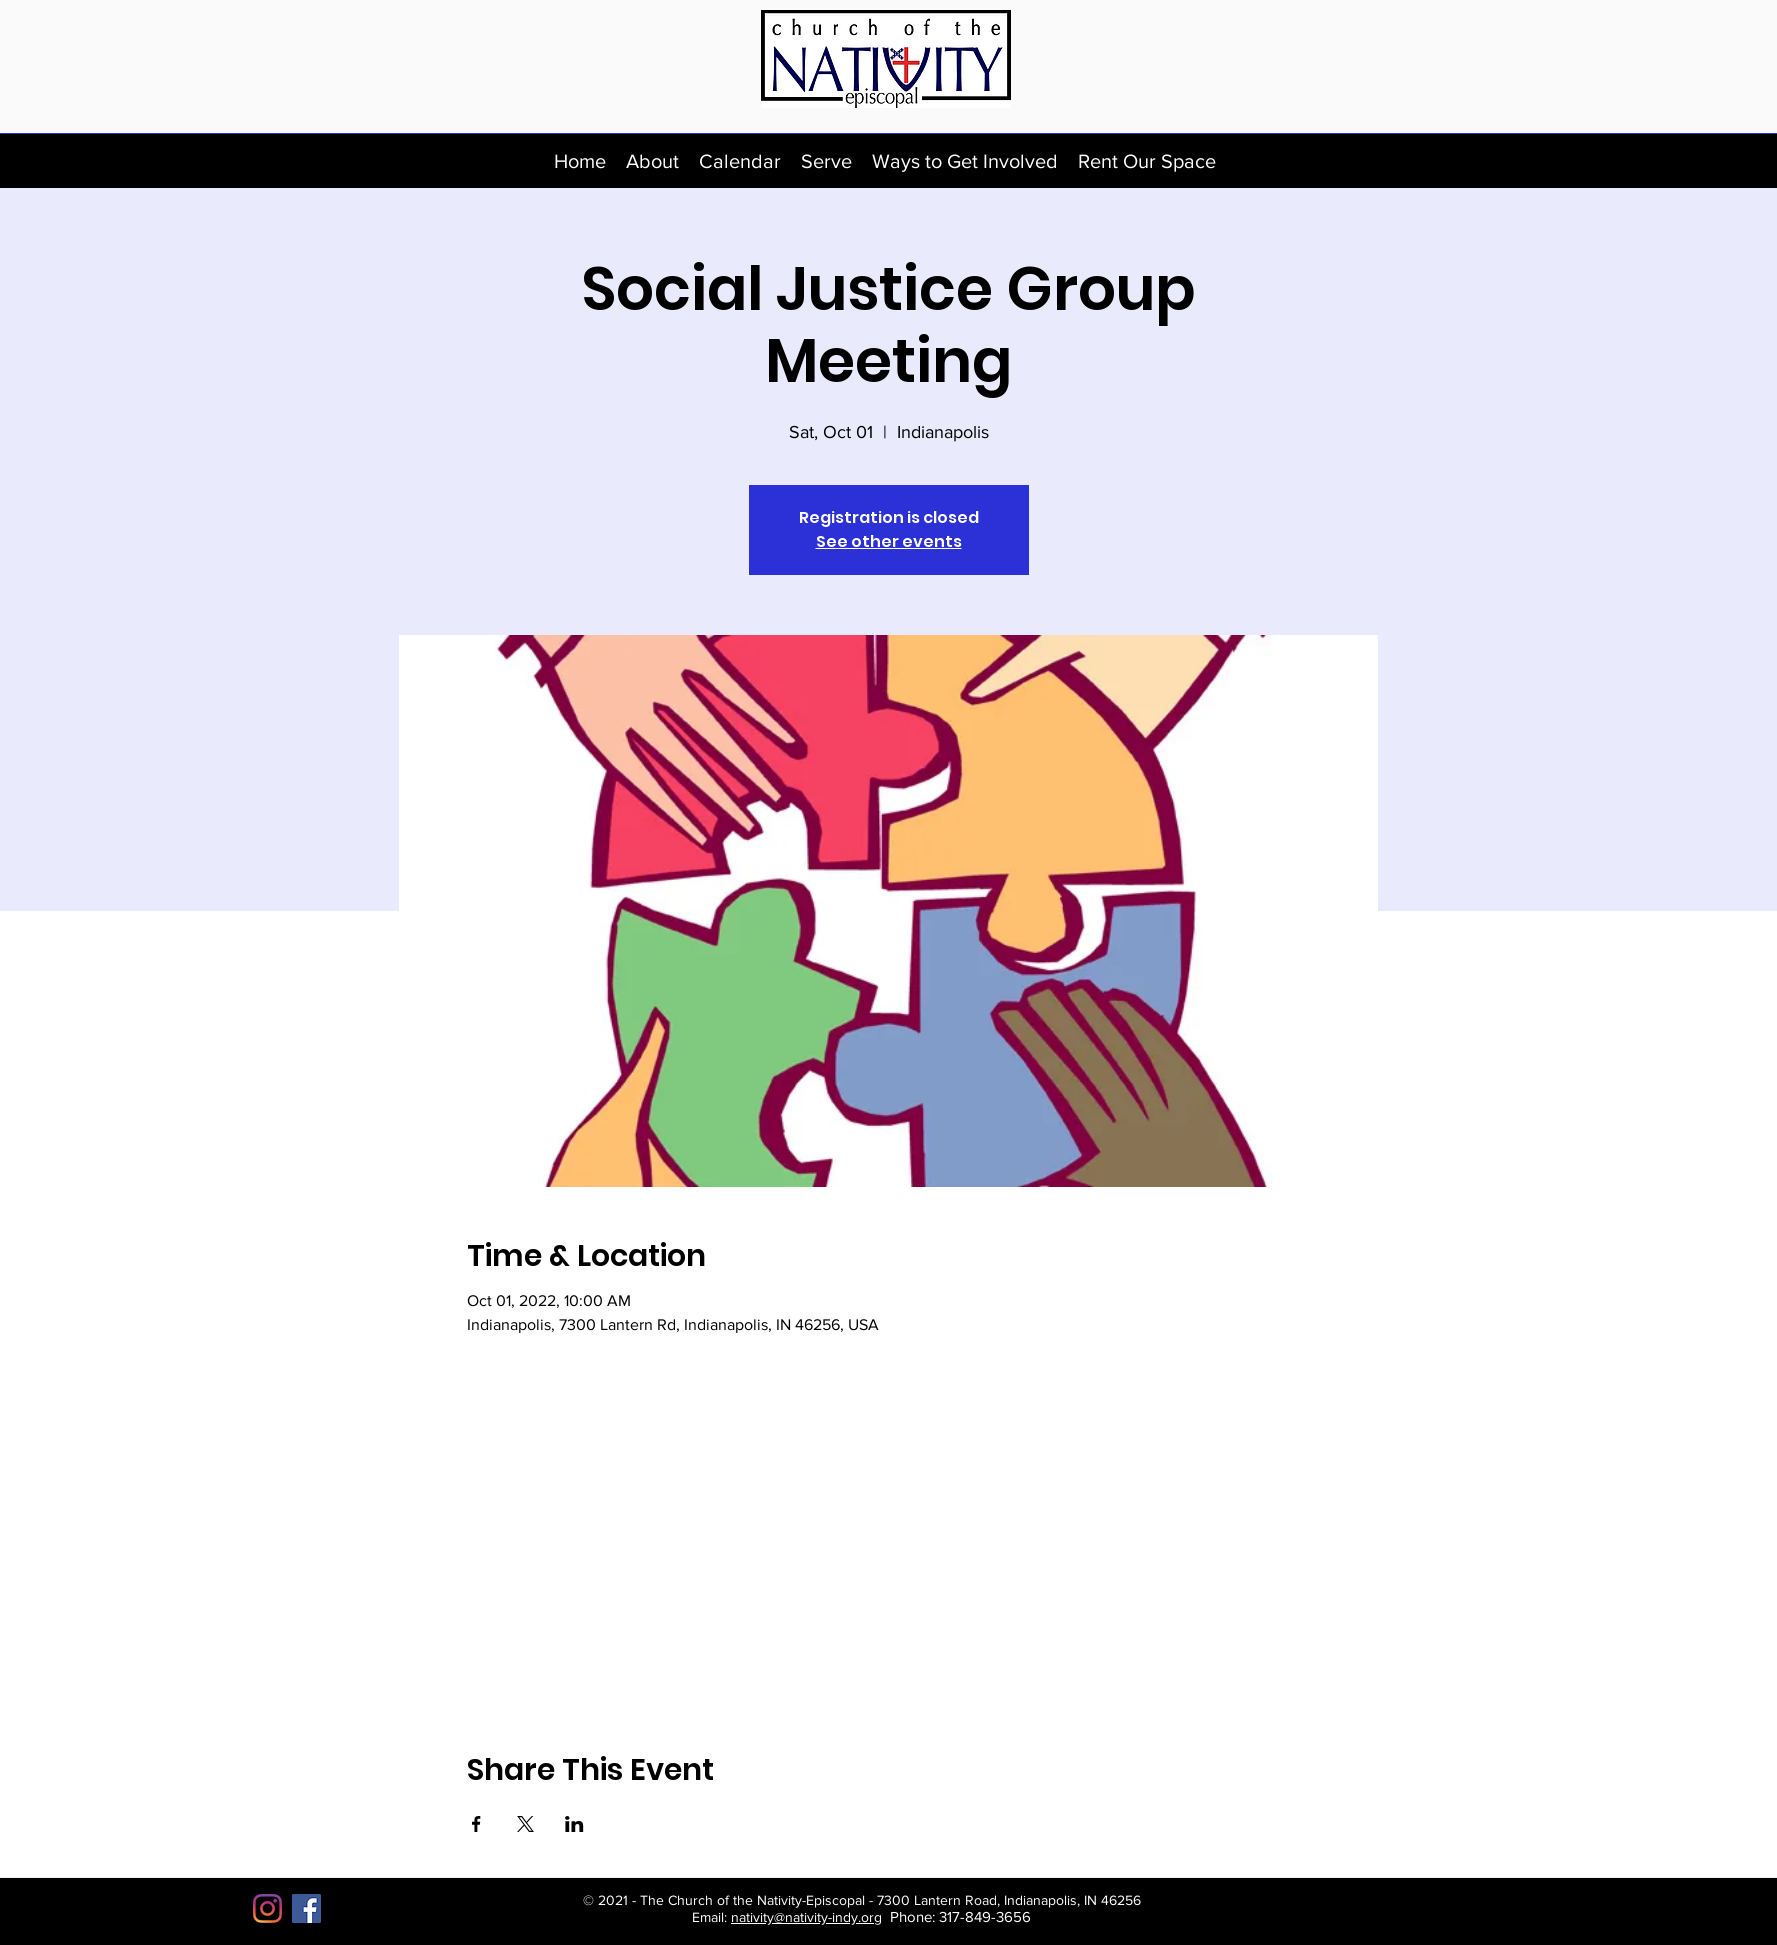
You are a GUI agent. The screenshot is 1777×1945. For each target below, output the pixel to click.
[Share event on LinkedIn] (574, 1824)
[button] (652, 161)
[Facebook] (306, 1908)
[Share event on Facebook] (476, 1824)
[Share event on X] (525, 1824)
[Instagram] (267, 1908)
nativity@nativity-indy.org (806, 1917)
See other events (889, 541)
